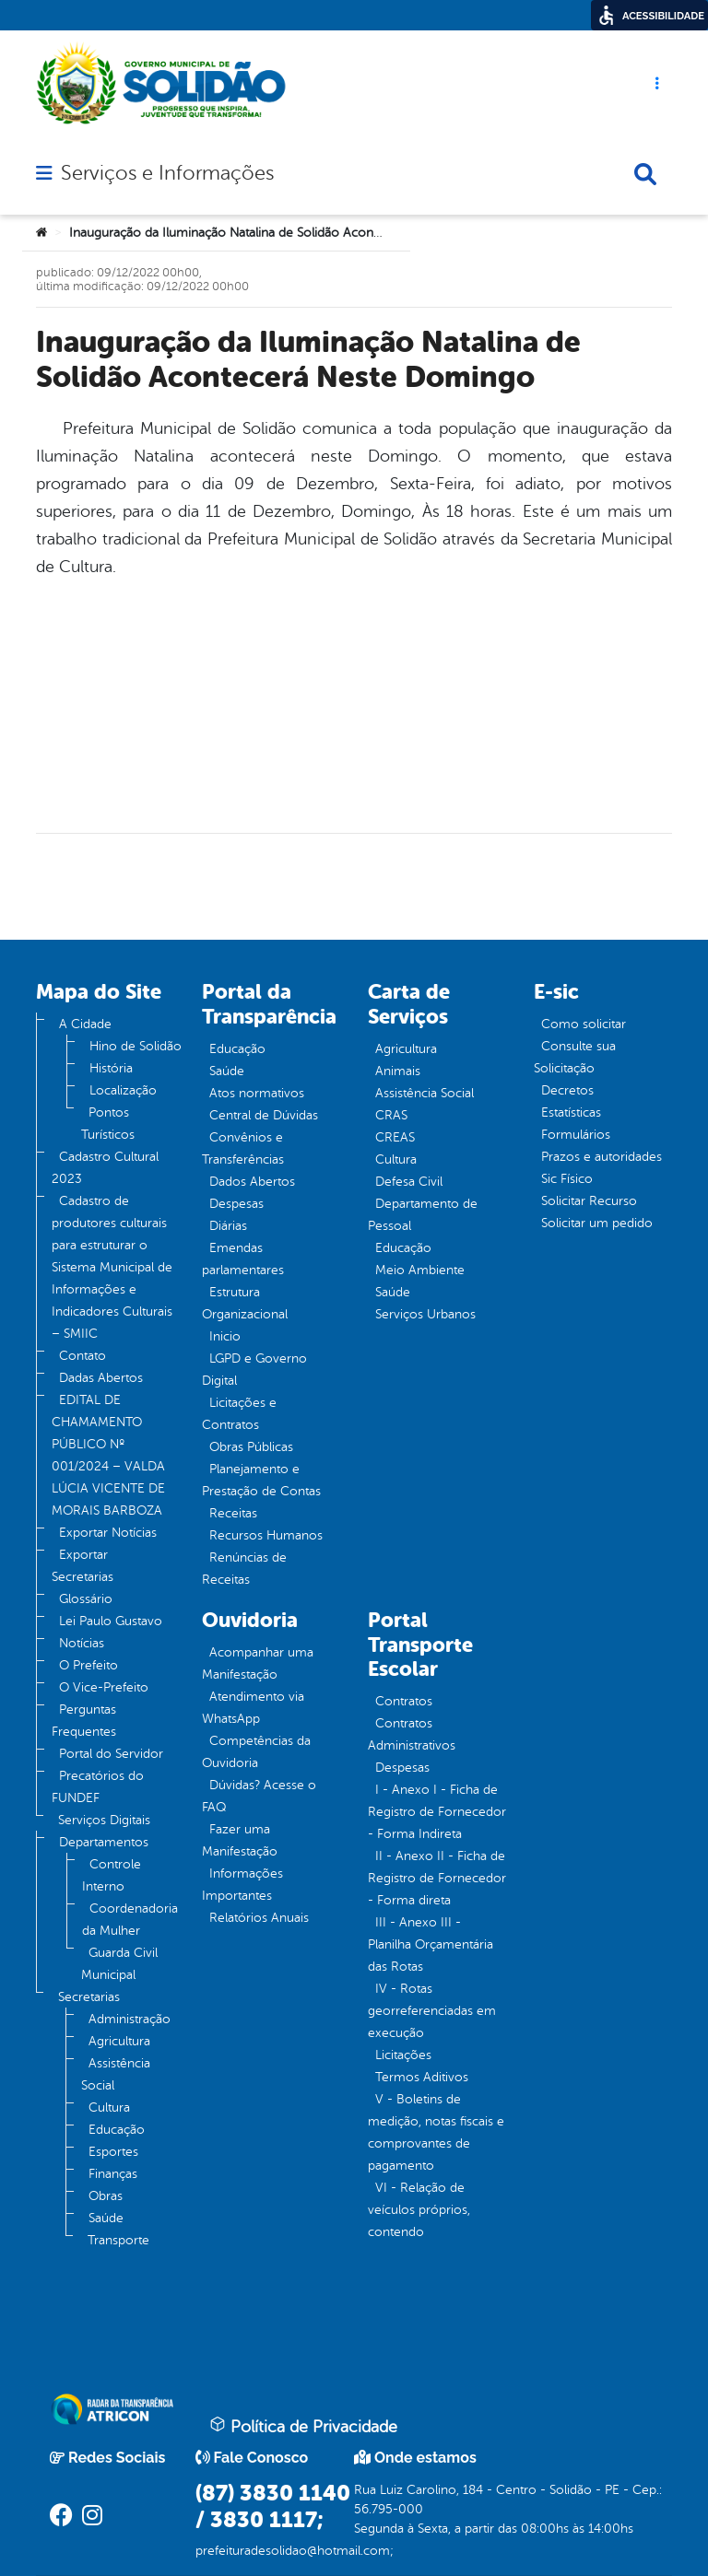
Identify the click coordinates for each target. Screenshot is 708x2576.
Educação (116, 2130)
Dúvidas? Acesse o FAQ (259, 1796)
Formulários (575, 1135)
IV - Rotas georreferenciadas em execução (432, 2011)
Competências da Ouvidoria (256, 1752)
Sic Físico (567, 1179)
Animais (397, 1071)
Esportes (113, 2152)
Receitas (233, 1513)
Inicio (225, 1336)
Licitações (403, 2055)
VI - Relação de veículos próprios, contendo (419, 2210)
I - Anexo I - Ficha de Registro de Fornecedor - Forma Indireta (437, 1812)
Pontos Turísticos (108, 1124)
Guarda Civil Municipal (119, 1964)
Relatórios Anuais (259, 1918)
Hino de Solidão (135, 1046)
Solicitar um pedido (597, 1223)
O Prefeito (88, 1665)
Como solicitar (583, 1024)
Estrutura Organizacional (245, 1303)
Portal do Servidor (111, 1754)
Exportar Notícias (108, 1533)
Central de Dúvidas (263, 1115)
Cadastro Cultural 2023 (105, 1168)
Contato (82, 1356)
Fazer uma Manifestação (239, 1840)
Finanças (112, 2174)
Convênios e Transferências (243, 1148)
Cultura (109, 2107)
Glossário (85, 1599)
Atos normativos (256, 1093)
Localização (123, 1090)
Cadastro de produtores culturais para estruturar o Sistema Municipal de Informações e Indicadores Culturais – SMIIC (112, 1267)
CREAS (395, 1137)
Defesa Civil (408, 1181)
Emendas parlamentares (243, 1259)
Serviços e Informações (167, 173)
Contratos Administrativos (411, 1734)
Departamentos (103, 1842)
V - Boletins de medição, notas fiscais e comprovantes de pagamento (436, 2132)
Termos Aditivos (421, 2077)
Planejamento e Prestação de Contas (261, 1480)
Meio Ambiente (420, 1270)
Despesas (236, 1204)
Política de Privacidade (303, 2426)
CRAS (391, 1115)
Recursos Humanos (266, 1535)
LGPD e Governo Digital (254, 1370)
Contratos (403, 1701)
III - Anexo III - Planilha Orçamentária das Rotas (430, 1944)
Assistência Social (115, 2074)
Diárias (228, 1226)
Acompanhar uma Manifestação (257, 1663)
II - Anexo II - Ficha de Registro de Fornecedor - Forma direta (437, 1878)
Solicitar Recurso (589, 1201)
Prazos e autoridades (601, 1157)
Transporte (118, 2240)
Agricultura (119, 2041)
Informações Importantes (242, 1885)
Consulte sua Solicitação (575, 1057)
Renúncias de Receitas (244, 1569)
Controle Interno (111, 1875)
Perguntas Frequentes (84, 1721)
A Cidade (85, 1024)
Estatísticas (571, 1112)
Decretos (567, 1090)
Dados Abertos (252, 1181)
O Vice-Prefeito (103, 1687)
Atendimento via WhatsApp (253, 1708)
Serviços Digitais (104, 1820)
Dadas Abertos (101, 1378)
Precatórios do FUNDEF (98, 1787)
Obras (105, 2196)
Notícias (81, 1643)
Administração (129, 2019)
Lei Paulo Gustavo (110, 1621)
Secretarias (89, 1997)
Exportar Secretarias (82, 1566)
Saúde (106, 2218)
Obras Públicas (251, 1447)
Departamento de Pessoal (423, 1215)
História (111, 1068)
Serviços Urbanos (425, 1314)
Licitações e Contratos (239, 1414)
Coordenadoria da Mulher (130, 1920)
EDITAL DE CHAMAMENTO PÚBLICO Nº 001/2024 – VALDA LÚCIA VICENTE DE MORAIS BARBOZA (108, 1455)
